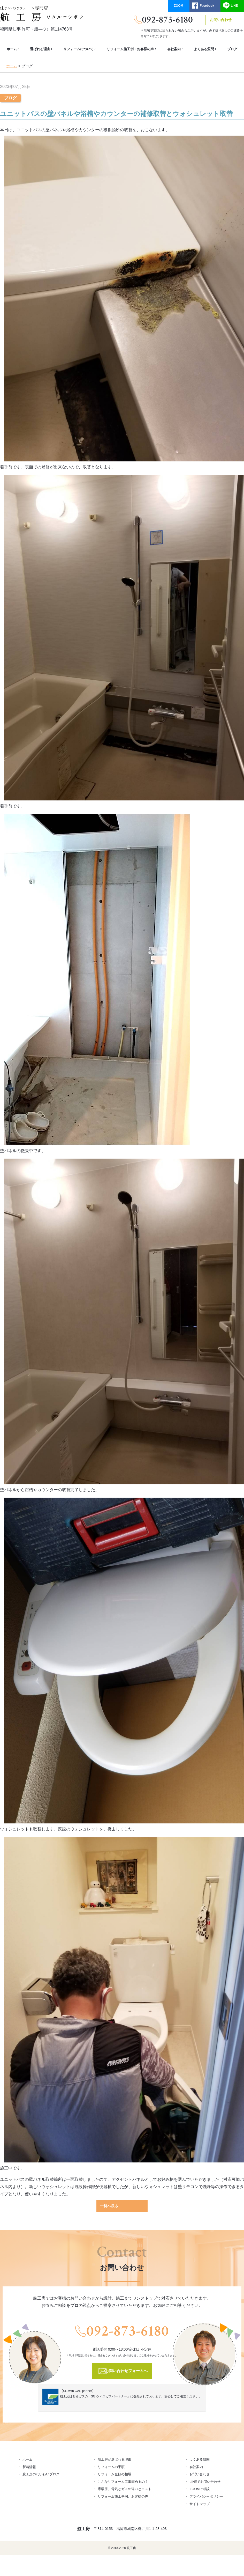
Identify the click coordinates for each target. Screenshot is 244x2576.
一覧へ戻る (109, 2205)
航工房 (83, 2528)
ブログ (232, 49)
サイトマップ (199, 2503)
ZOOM (178, 6)
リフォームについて (78, 49)
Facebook (207, 6)
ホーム (12, 49)
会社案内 (174, 49)
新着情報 (29, 2466)
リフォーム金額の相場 (114, 2473)
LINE (234, 6)
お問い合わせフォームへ (126, 2370)
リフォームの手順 (111, 2466)
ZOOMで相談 (199, 2488)
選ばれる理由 (40, 49)
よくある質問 (204, 49)
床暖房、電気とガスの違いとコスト (124, 2488)
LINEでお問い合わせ (204, 2481)
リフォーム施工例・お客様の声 (130, 49)
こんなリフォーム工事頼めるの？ (123, 2481)
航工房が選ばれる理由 (114, 2458)
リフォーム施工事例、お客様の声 (123, 2495)
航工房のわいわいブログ (40, 2473)
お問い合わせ (221, 20)
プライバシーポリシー (206, 2495)
